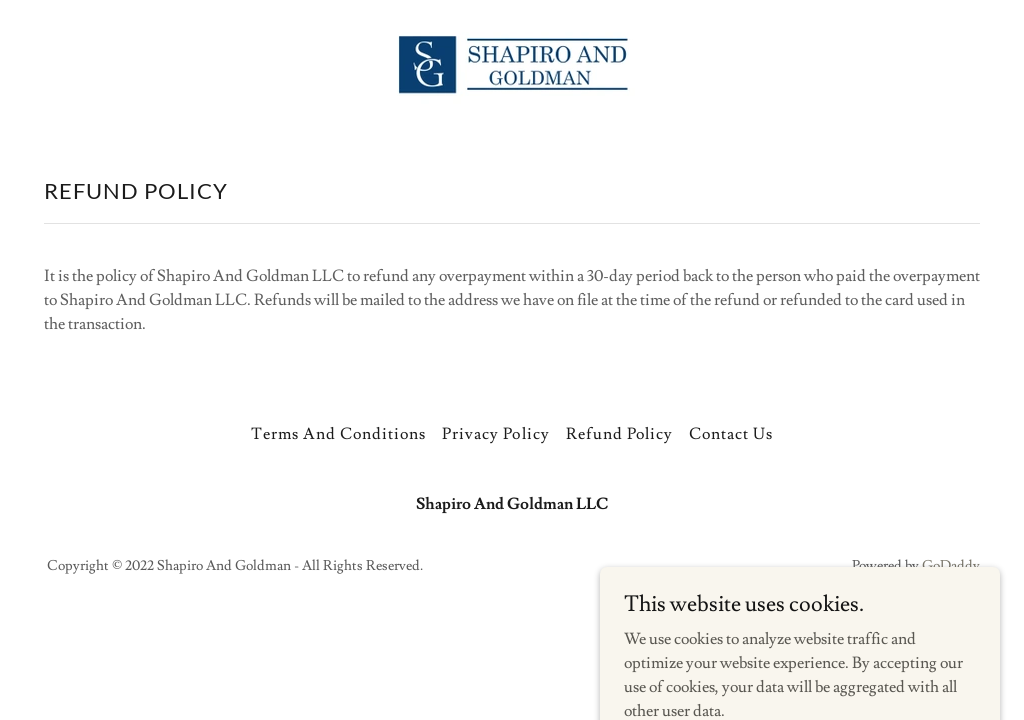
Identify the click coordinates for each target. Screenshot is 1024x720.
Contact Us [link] (731, 434)
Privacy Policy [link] (495, 434)
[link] (512, 64)
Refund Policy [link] (619, 434)
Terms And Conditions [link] (338, 434)
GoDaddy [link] (951, 566)
